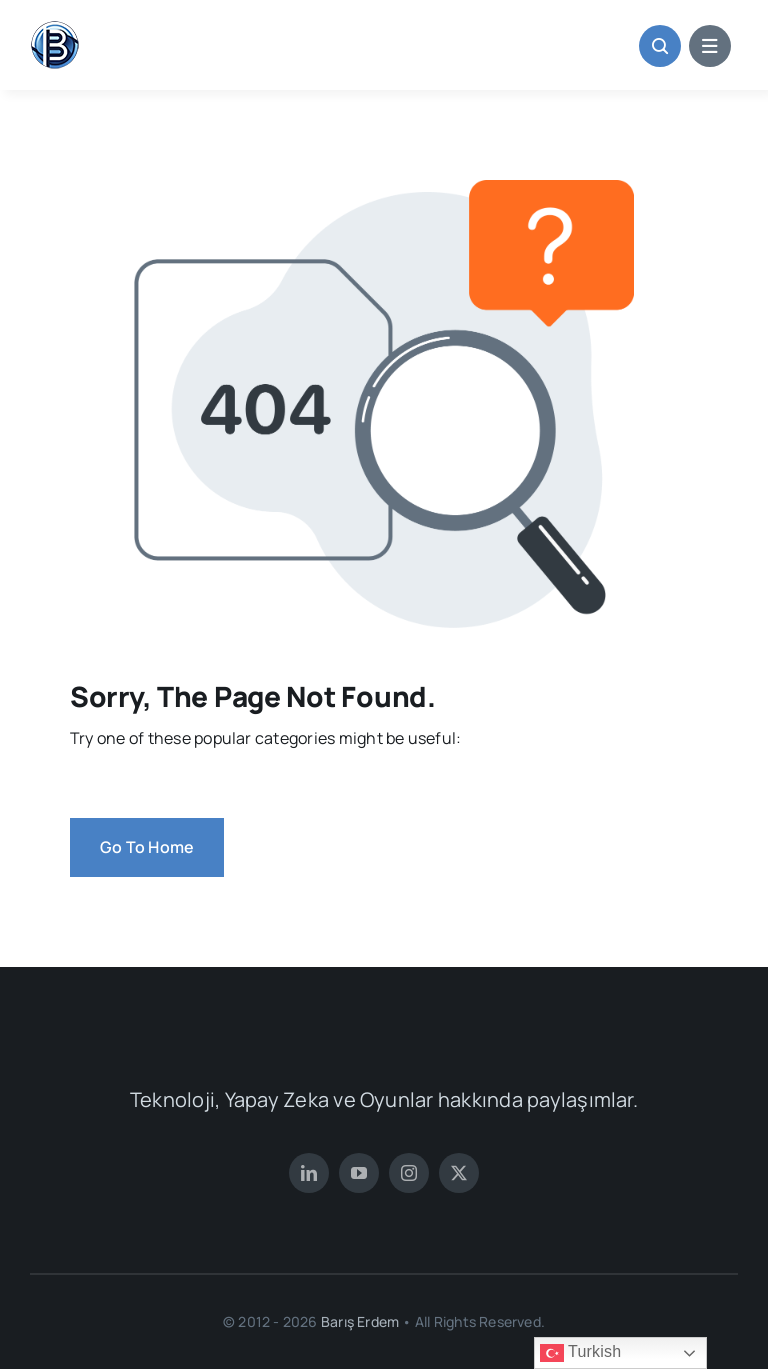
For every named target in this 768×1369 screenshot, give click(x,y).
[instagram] (409, 1173)
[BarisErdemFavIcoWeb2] (55, 28)
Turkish (581, 1353)
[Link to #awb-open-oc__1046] (660, 46)
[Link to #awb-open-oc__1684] (710, 46)
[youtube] (359, 1173)
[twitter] (459, 1173)
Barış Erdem (359, 1321)
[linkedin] (309, 1173)
